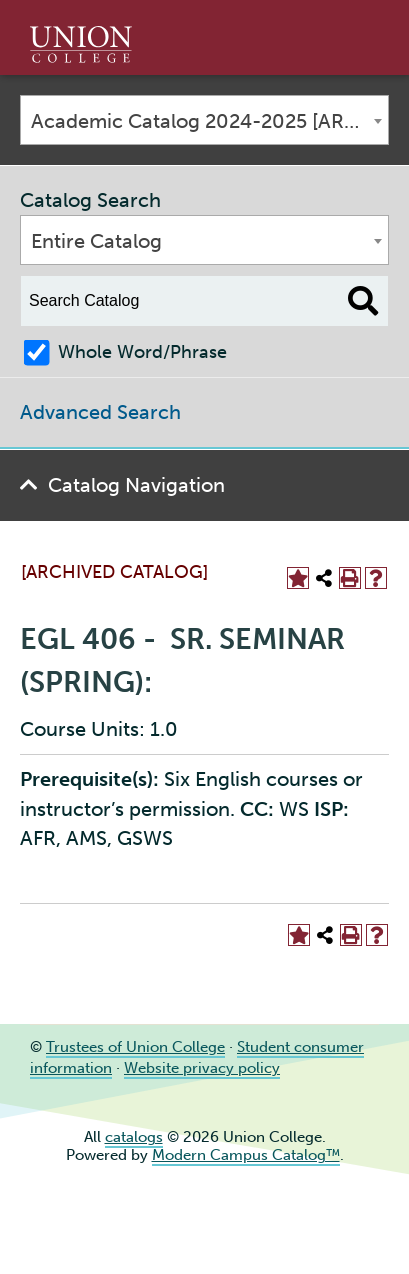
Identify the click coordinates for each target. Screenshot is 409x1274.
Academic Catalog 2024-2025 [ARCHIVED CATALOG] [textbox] (209, 121)
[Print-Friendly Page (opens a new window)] (350, 578)
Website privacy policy (202, 1068)
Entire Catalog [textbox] (96, 241)
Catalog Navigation (136, 485)
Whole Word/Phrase (142, 352)
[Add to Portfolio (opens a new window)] (298, 578)
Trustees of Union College (135, 1047)
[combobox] (204, 120)
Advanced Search (100, 412)
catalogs (134, 1137)
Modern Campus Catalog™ (246, 1155)
